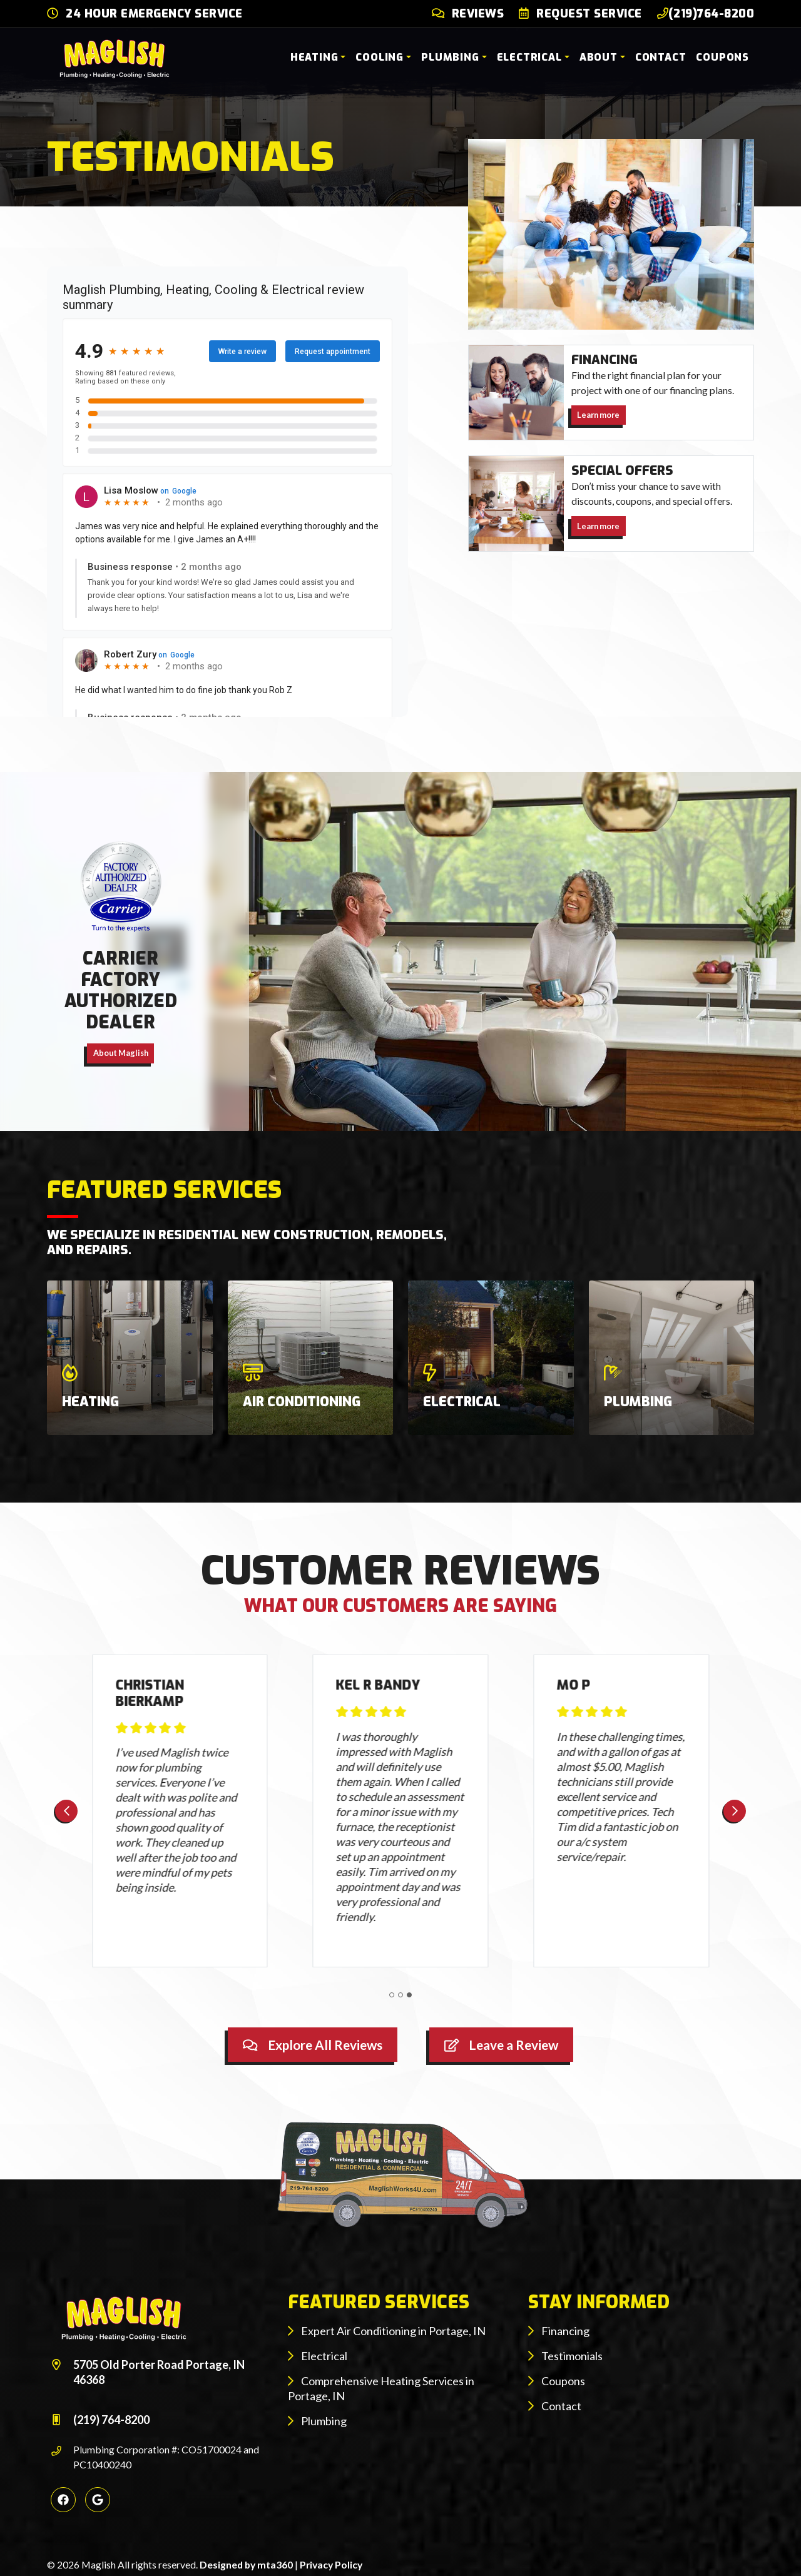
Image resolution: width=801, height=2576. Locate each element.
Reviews (478, 14)
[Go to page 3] (409, 1994)
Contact (660, 57)
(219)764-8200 (706, 13)
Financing (558, 2331)
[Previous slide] (66, 1811)
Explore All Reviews (312, 2044)
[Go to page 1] (391, 1994)
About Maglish (120, 1053)
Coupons (722, 57)
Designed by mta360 (247, 2564)
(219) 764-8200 (111, 2419)
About (598, 57)
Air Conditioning (301, 1402)
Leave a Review (501, 2044)
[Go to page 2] (400, 1994)
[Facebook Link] (63, 2499)
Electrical (529, 57)
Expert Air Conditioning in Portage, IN (387, 2331)
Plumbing (450, 57)
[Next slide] (734, 1811)
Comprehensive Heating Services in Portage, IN (381, 2388)
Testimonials (565, 2356)
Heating (314, 57)
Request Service (589, 14)
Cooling (379, 57)
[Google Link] (97, 2499)
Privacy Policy (331, 2564)
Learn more (598, 415)
